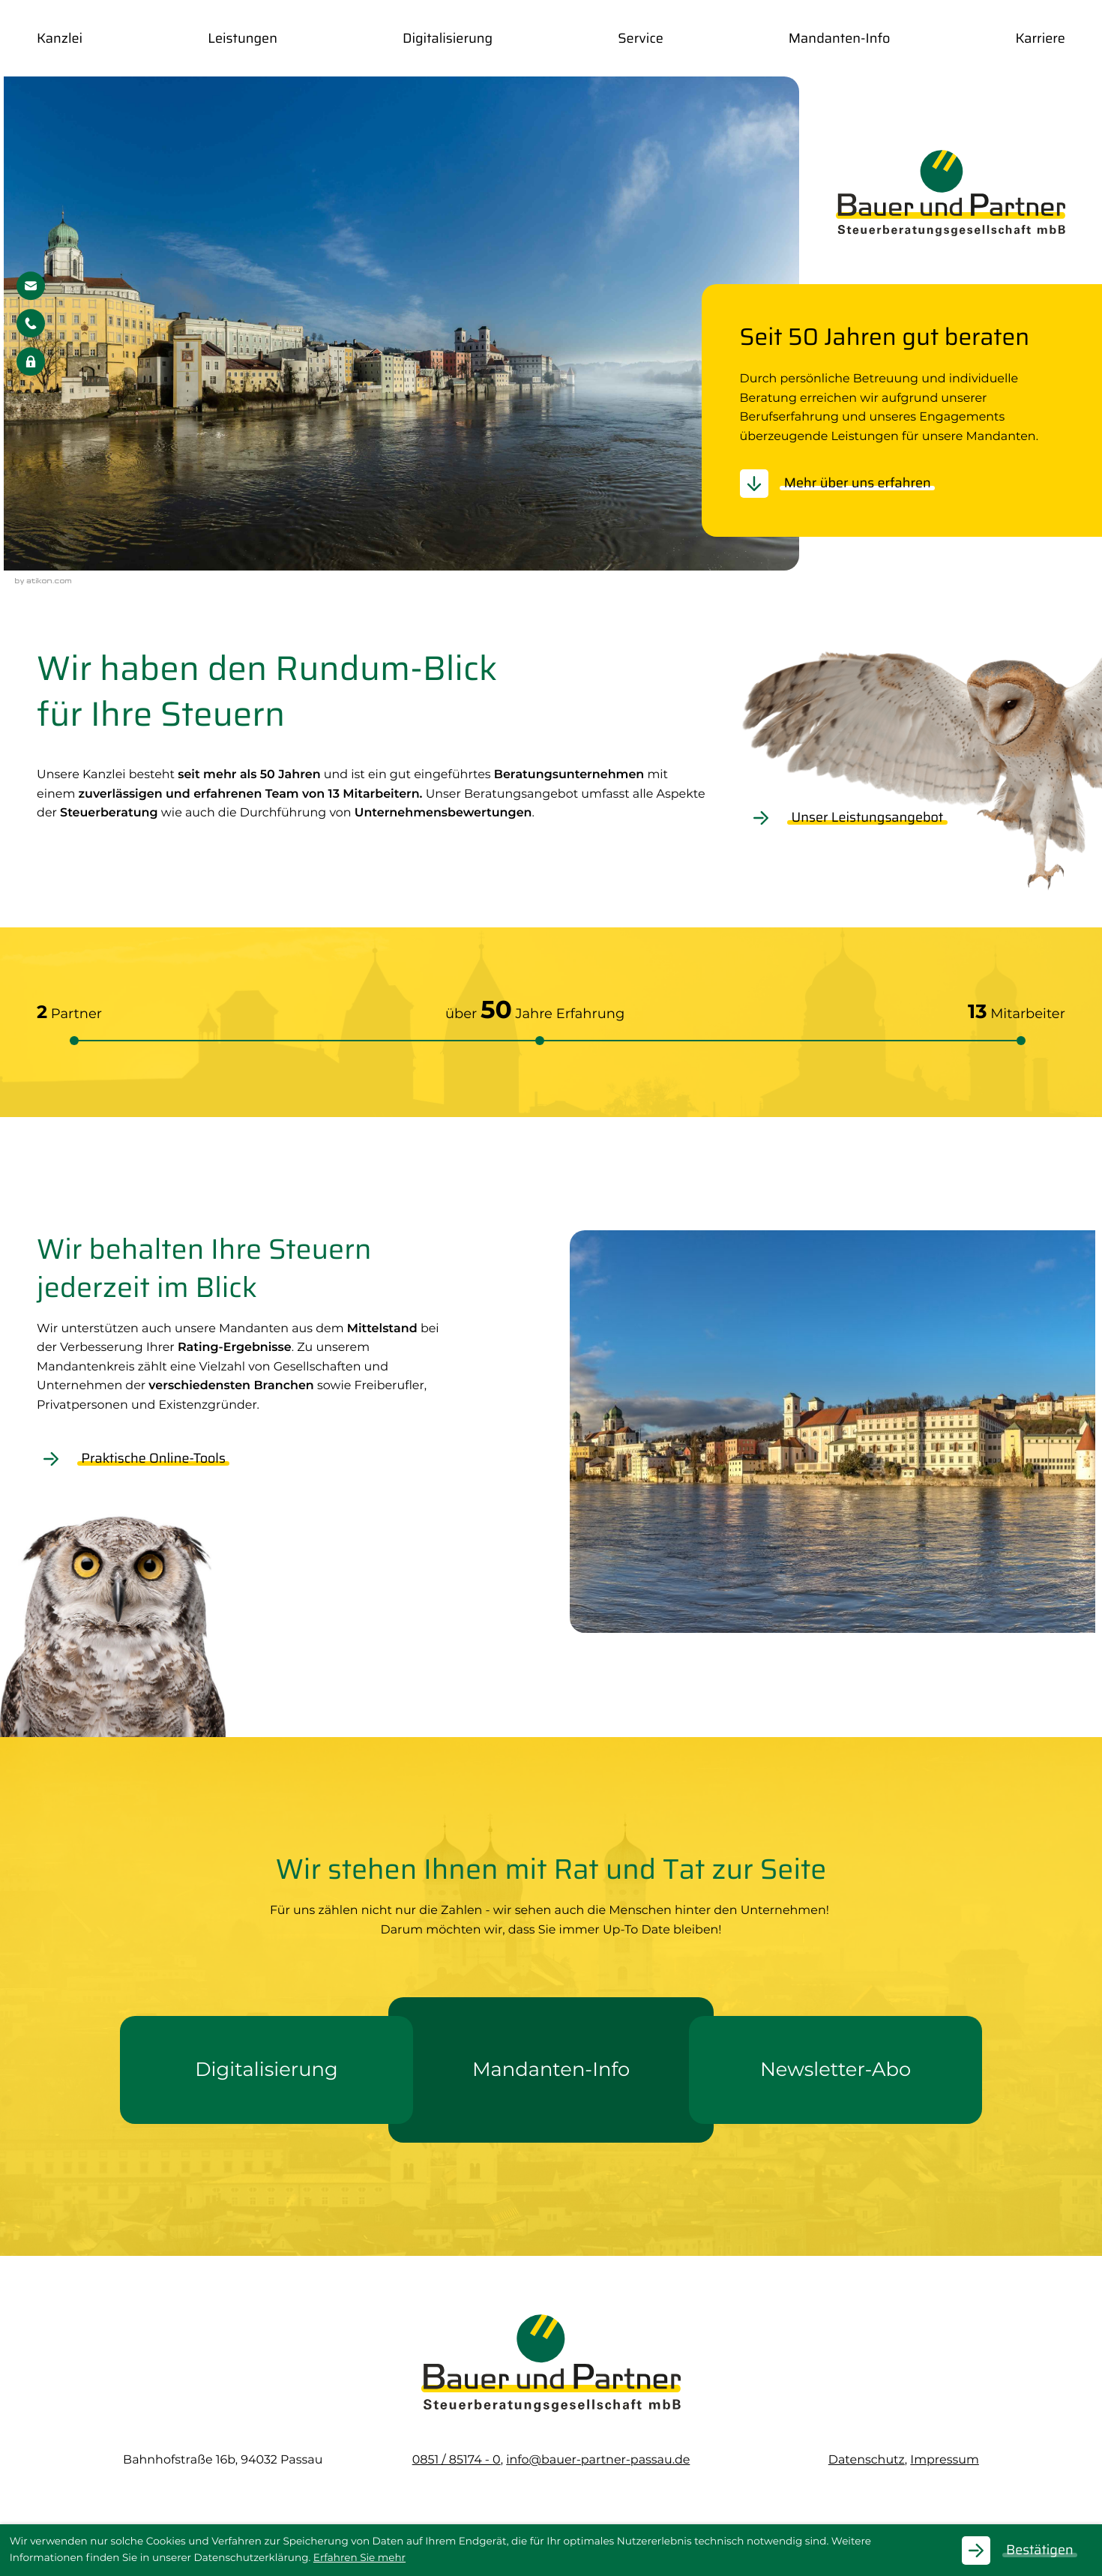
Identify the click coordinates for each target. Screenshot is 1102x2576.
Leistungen (242, 39)
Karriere (1040, 39)
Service (640, 39)
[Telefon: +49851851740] (456, 2463)
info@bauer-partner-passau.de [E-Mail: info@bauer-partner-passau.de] (598, 2463)
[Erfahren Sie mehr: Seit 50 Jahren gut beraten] (845, 487)
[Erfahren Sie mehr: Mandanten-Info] (551, 2073)
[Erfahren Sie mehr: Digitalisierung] (266, 2073)
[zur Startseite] (950, 196)
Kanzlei (59, 39)
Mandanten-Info (840, 39)
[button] (30, 327)
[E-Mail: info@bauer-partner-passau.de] (30, 288)
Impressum (944, 2463)
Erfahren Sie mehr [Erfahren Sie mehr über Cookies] (359, 2558)
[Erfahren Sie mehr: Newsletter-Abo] (835, 2073)
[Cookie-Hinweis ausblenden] (1027, 2551)
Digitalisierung (448, 39)
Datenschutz (866, 2463)
